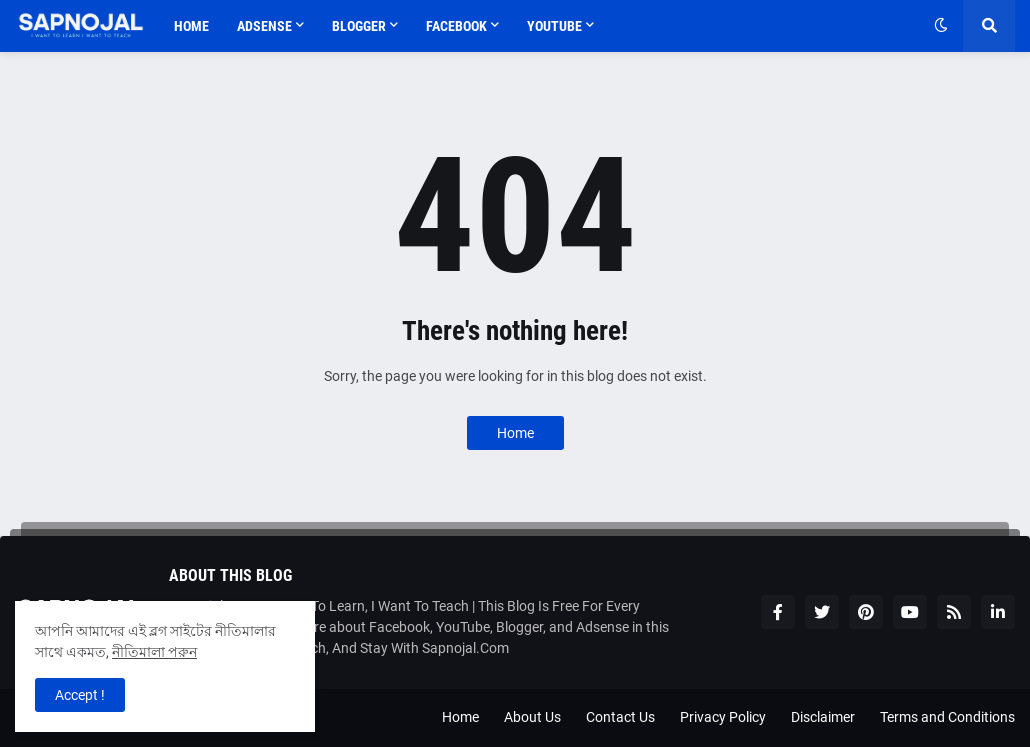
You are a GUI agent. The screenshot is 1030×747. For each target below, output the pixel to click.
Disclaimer (823, 717)
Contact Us (620, 717)
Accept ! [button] (80, 695)
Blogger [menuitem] (359, 26)
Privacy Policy (723, 717)
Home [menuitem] (191, 26)
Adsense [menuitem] (264, 26)
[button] (941, 26)
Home (515, 433)
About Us (532, 717)
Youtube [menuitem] (554, 26)
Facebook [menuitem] (456, 26)
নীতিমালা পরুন (154, 652)
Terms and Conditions (947, 717)
